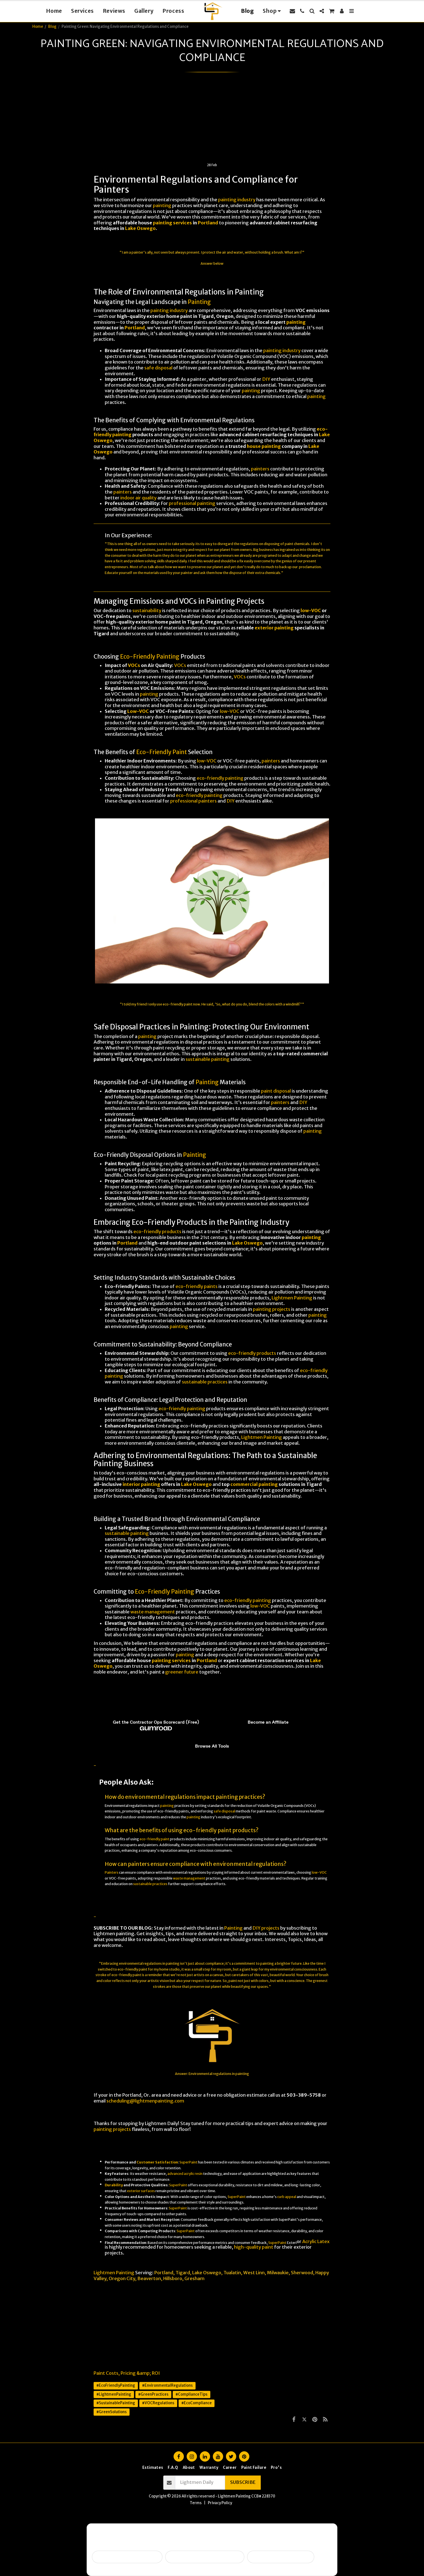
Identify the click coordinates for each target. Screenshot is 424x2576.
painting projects (271, 1309)
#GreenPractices (153, 2394)
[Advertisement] (212, 121)
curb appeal (286, 2197)
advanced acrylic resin (185, 2174)
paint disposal (276, 1091)
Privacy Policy (220, 2503)
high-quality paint (253, 2247)
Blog (52, 26)
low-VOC (311, 611)
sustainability (146, 611)
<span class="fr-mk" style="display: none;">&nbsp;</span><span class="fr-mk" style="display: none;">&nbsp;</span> (212, 1718)
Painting (199, 302)
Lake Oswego (140, 228)
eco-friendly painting (220, 778)
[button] (292, 11)
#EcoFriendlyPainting (115, 2385)
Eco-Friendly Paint (161, 752)
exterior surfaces (141, 2191)
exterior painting (274, 628)
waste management (152, 1612)
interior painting (141, 1484)
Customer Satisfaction (157, 2162)
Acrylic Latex (316, 2241)
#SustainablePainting (115, 2403)
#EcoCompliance (196, 2403)
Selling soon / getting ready (127, 2557)
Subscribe (242, 2482)
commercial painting (254, 1484)
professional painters (193, 801)
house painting (264, 446)
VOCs (134, 665)
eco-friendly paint (177, 1004)
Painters (111, 1872)
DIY (266, 379)
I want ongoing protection (281, 2557)
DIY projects (265, 1928)
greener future (181, 1672)
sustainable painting (208, 1059)
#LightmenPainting (113, 2394)
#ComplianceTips (192, 2394)
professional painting (192, 503)
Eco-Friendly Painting (149, 656)
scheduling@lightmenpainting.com (145, 2101)
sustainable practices (205, 1382)
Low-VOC (138, 711)
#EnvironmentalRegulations (167, 2385)
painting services (172, 223)
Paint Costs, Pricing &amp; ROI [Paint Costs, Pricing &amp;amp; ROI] (127, 2373)
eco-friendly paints (197, 1286)
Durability (114, 2185)
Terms (196, 2503)
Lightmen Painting (292, 1298)
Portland (208, 223)
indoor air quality (138, 498)
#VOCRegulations (158, 2403)
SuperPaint (188, 2162)
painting (162, 205)
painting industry (236, 200)
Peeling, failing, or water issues (205, 2557)
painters (260, 469)
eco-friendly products (157, 1232)
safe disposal (158, 368)
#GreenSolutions (111, 2412)
